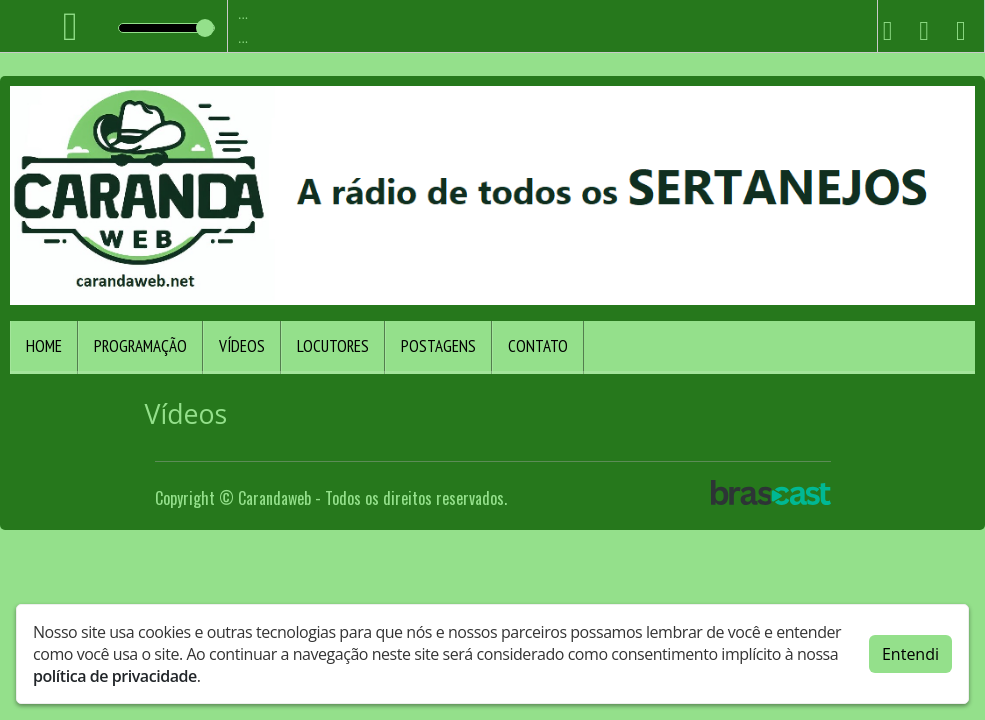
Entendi (910, 654)
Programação (140, 346)
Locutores (333, 346)
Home (44, 346)
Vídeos (242, 346)
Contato (538, 346)
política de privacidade (115, 676)
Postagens (438, 346)
